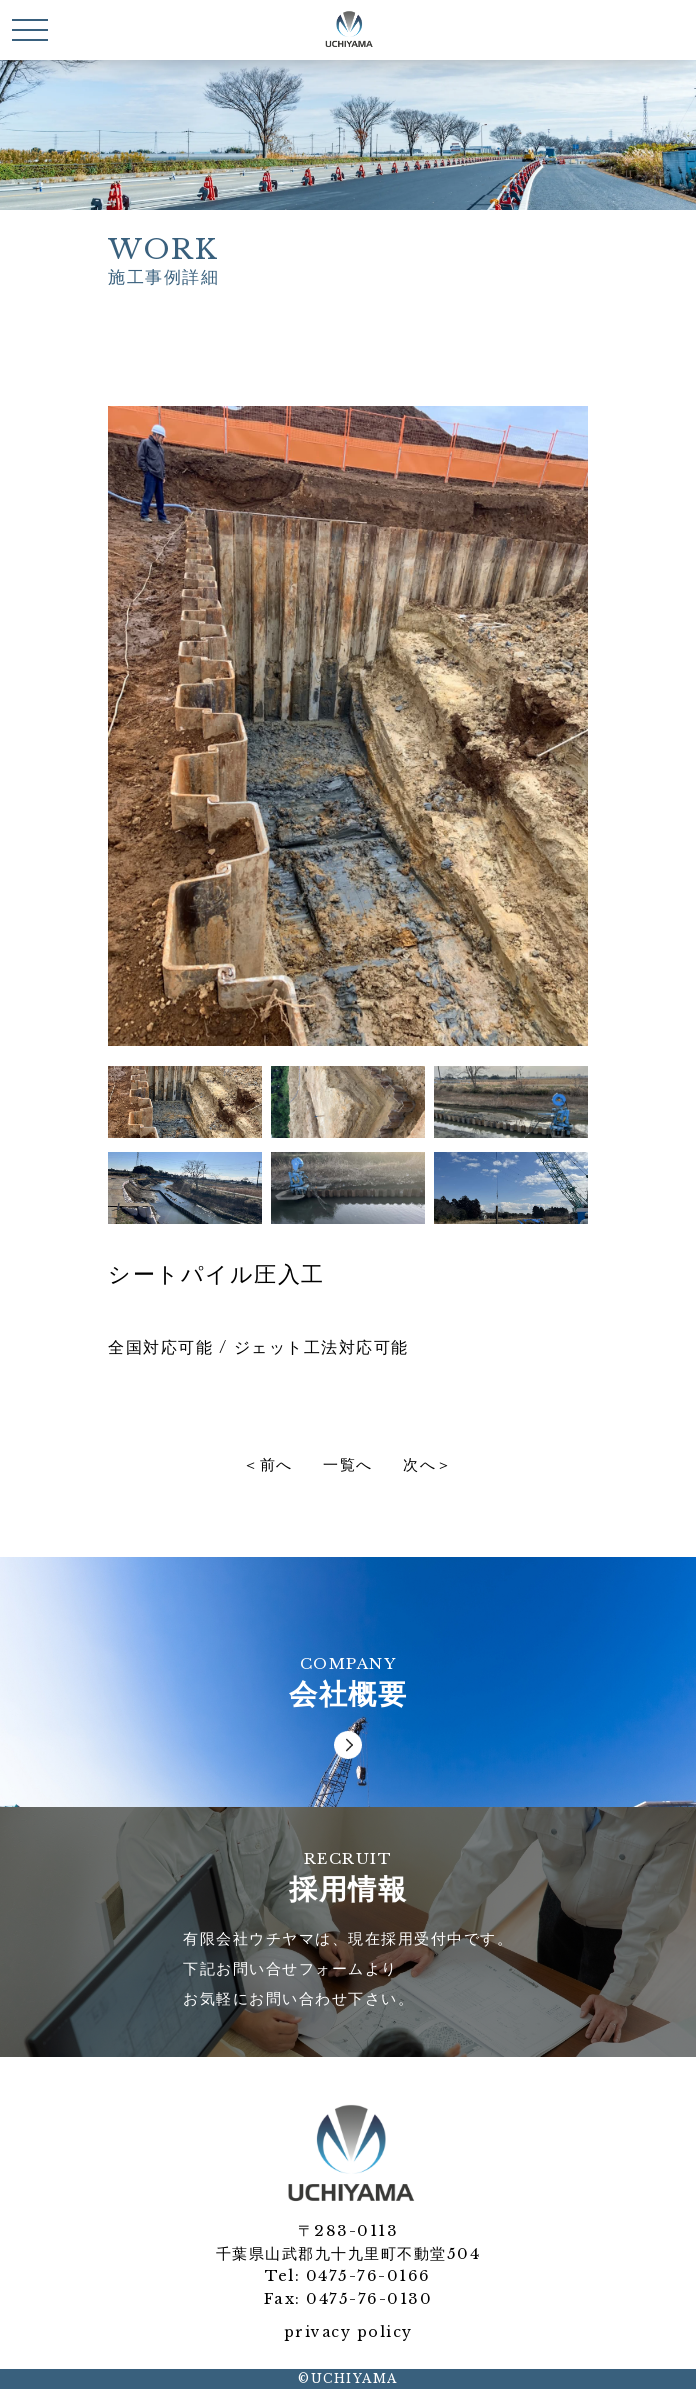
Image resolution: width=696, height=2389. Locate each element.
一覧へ (348, 1465)
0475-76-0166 (368, 2275)
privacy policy (348, 2332)
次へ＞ (428, 1465)
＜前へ (268, 1465)
